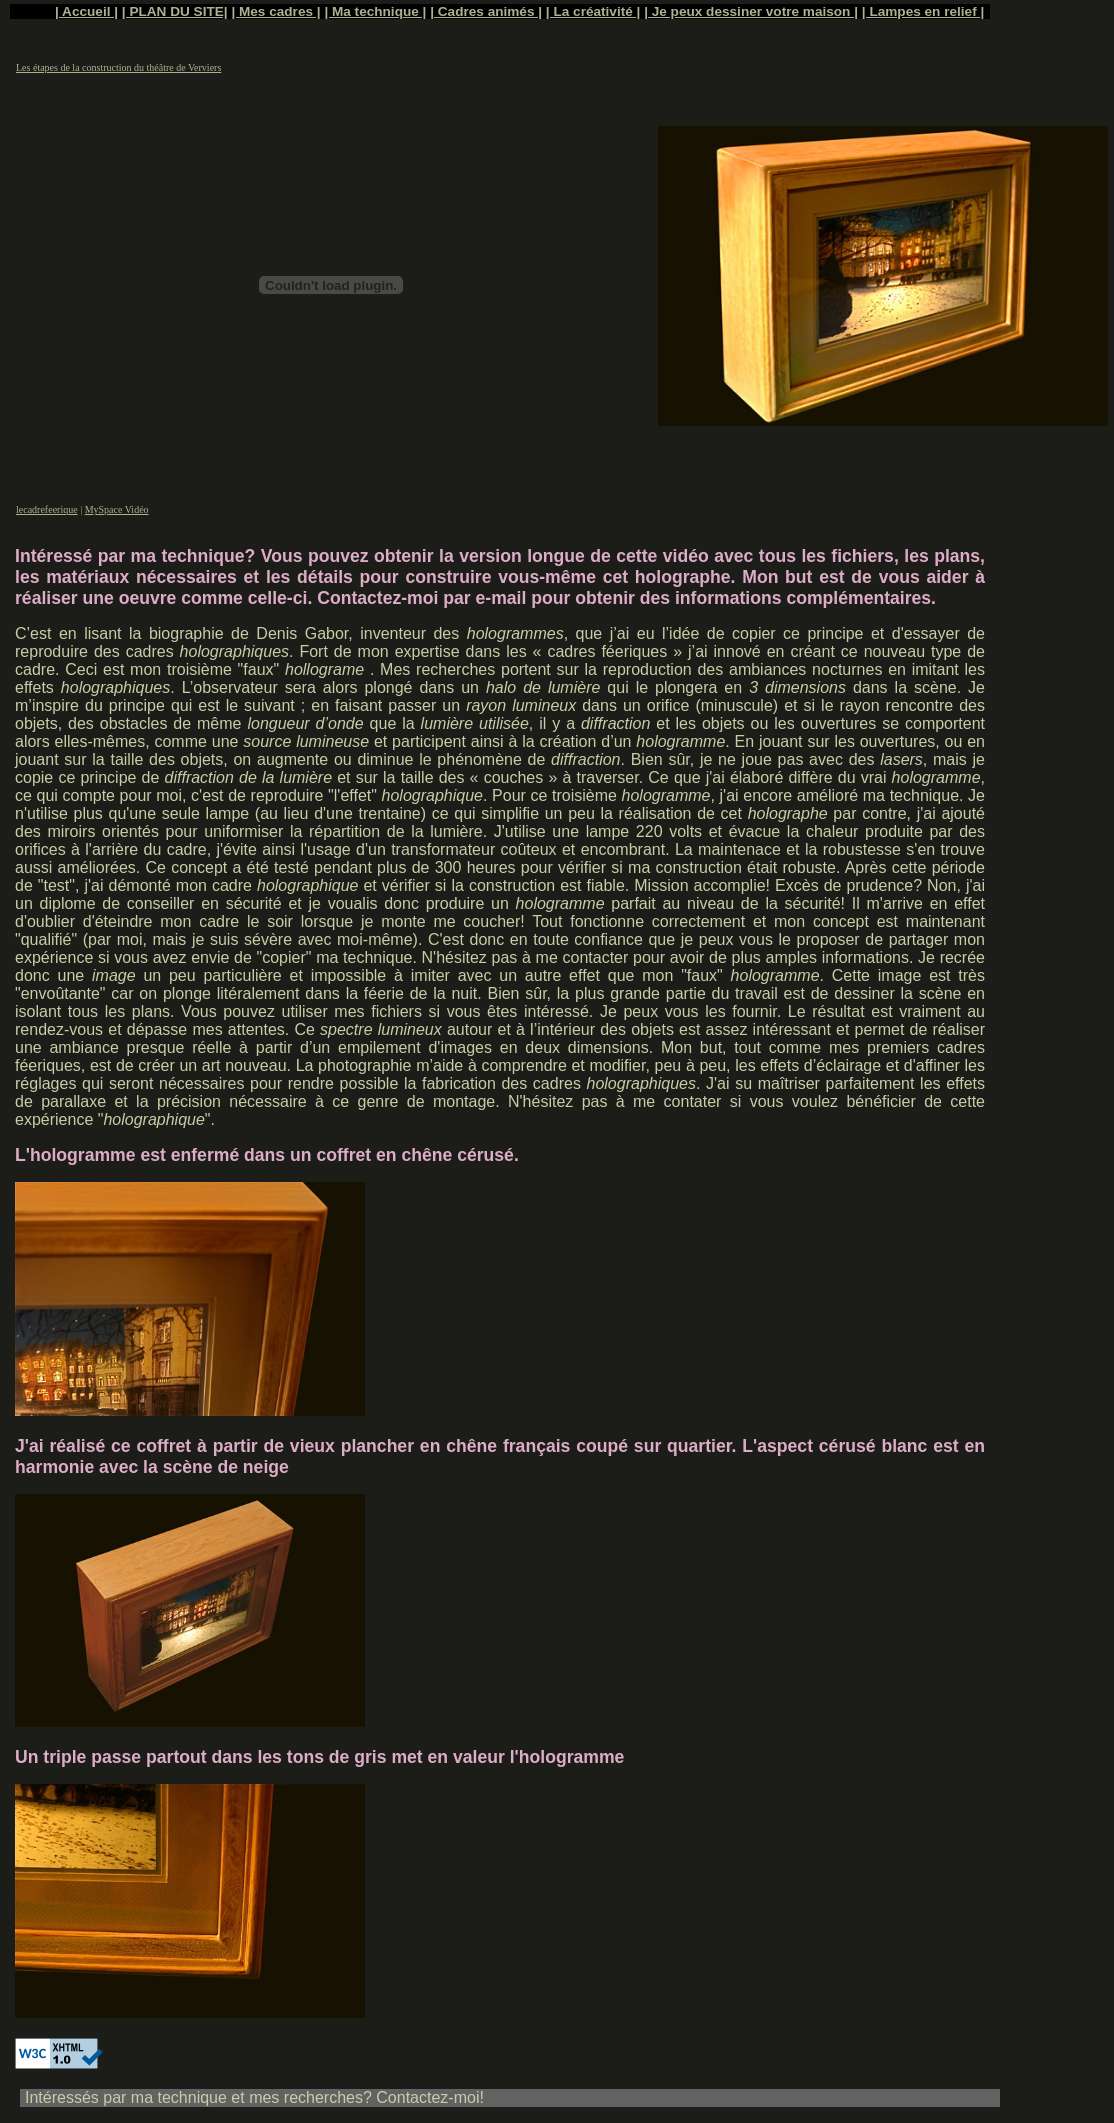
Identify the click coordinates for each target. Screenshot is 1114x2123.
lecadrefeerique (47, 509)
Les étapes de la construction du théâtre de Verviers (118, 67)
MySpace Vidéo (117, 509)
